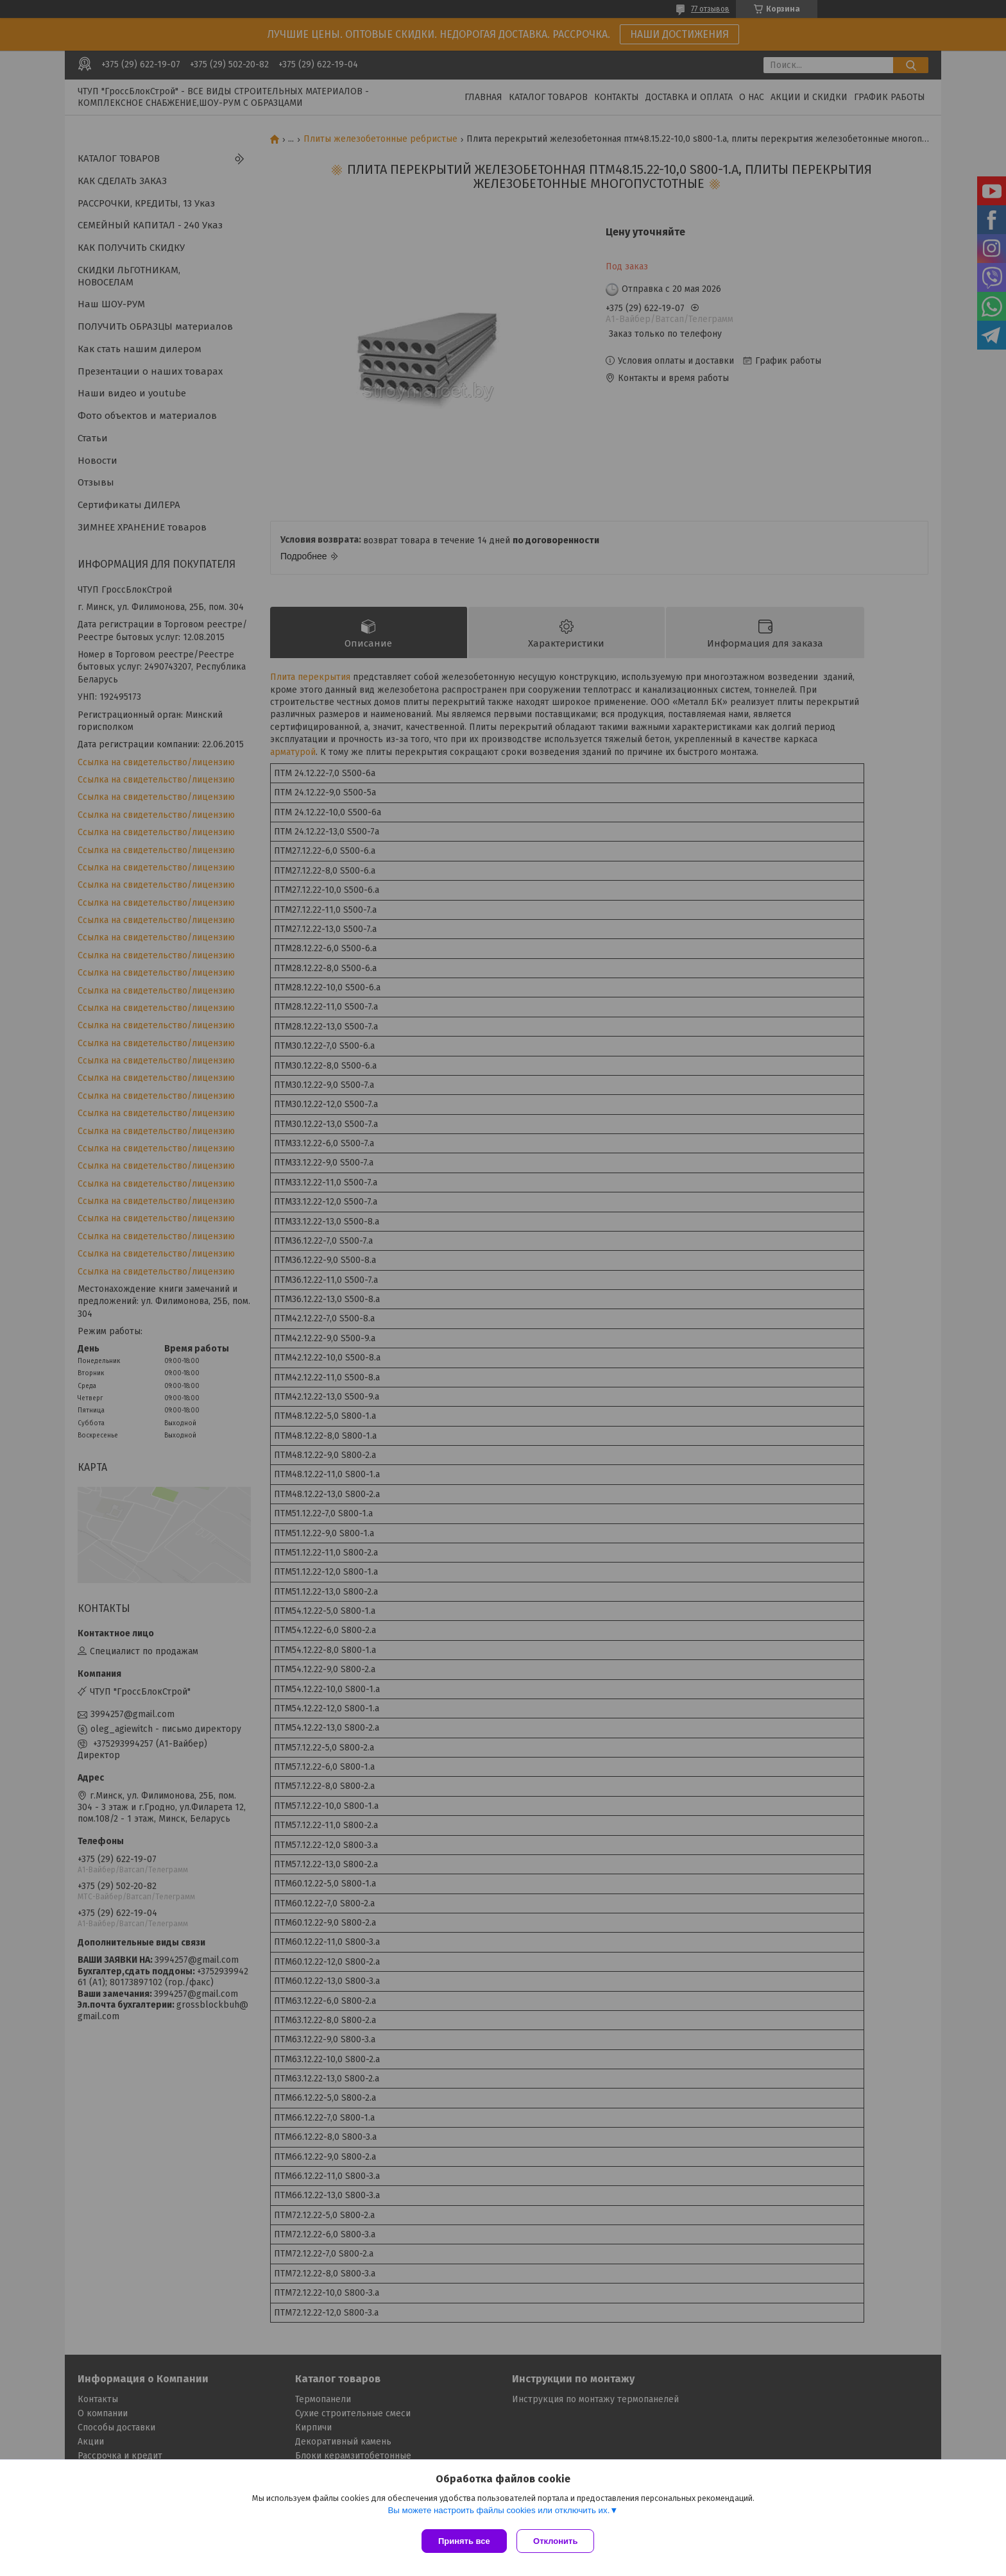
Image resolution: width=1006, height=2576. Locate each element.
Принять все (464, 2541)
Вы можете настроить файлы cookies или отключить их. (499, 2513)
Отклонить (558, 2541)
